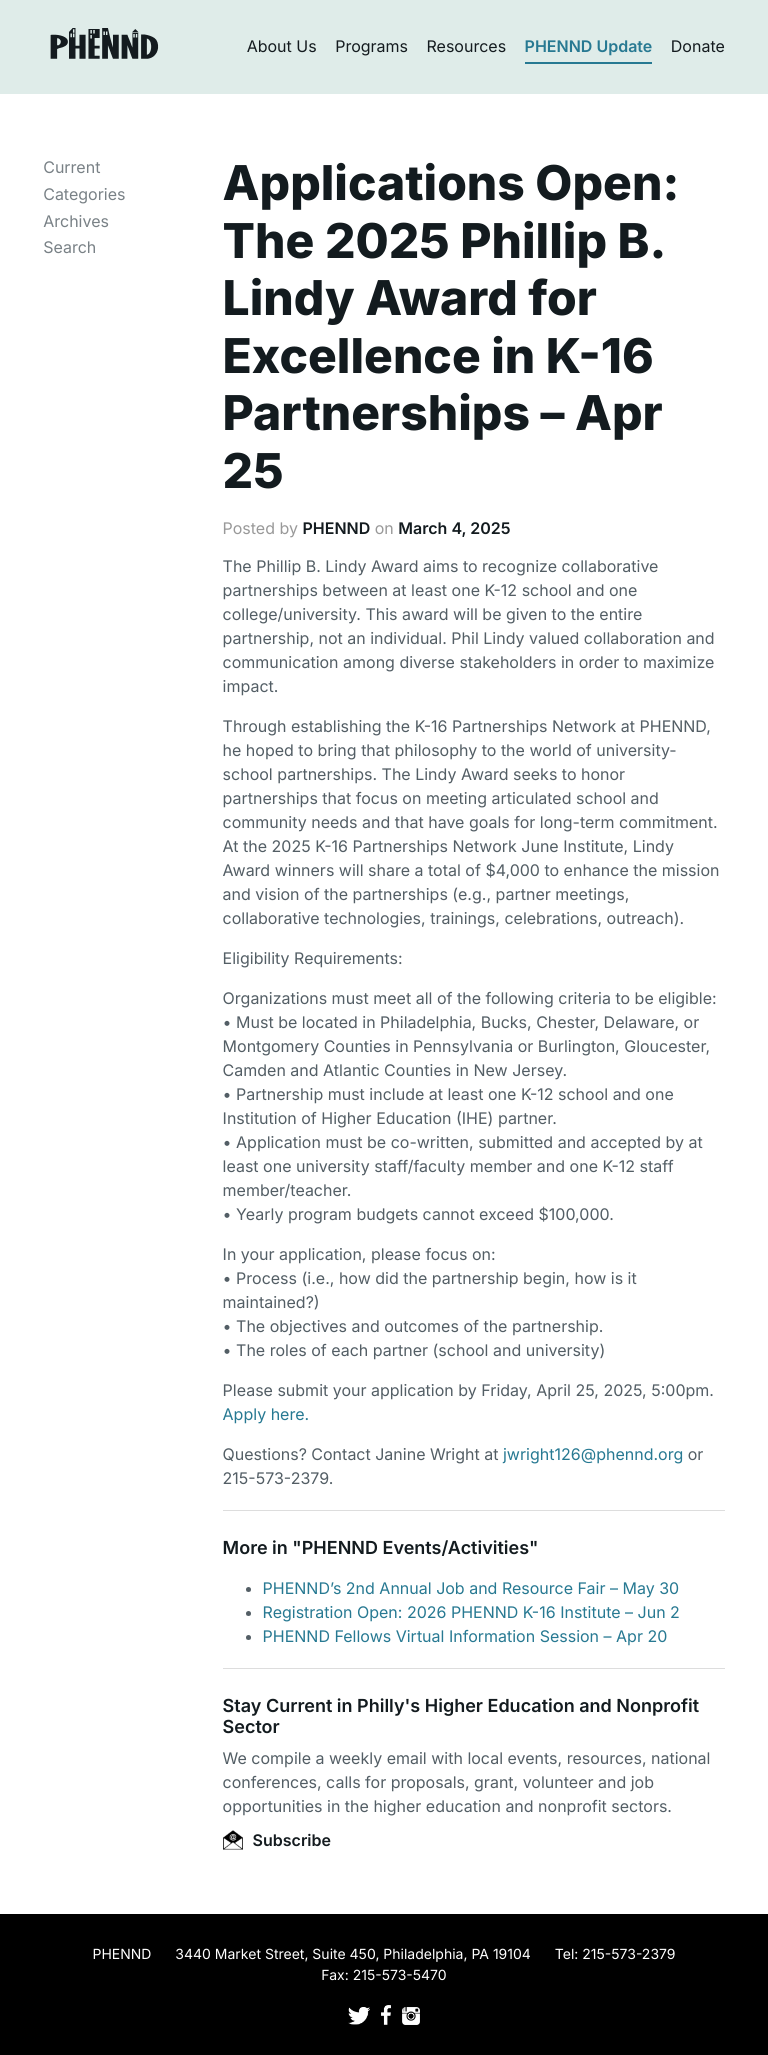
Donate (698, 46)
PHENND (336, 528)
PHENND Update (589, 46)
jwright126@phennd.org (593, 1454)
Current (71, 167)
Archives (76, 221)
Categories (84, 194)
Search (69, 247)
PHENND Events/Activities (415, 1548)
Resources (467, 46)
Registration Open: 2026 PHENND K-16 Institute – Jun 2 (471, 1612)
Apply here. (266, 1414)
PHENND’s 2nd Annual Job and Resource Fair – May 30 (471, 1588)
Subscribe (277, 1840)
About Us (282, 46)
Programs (371, 46)
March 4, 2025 (454, 528)
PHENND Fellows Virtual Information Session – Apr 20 (465, 1636)
